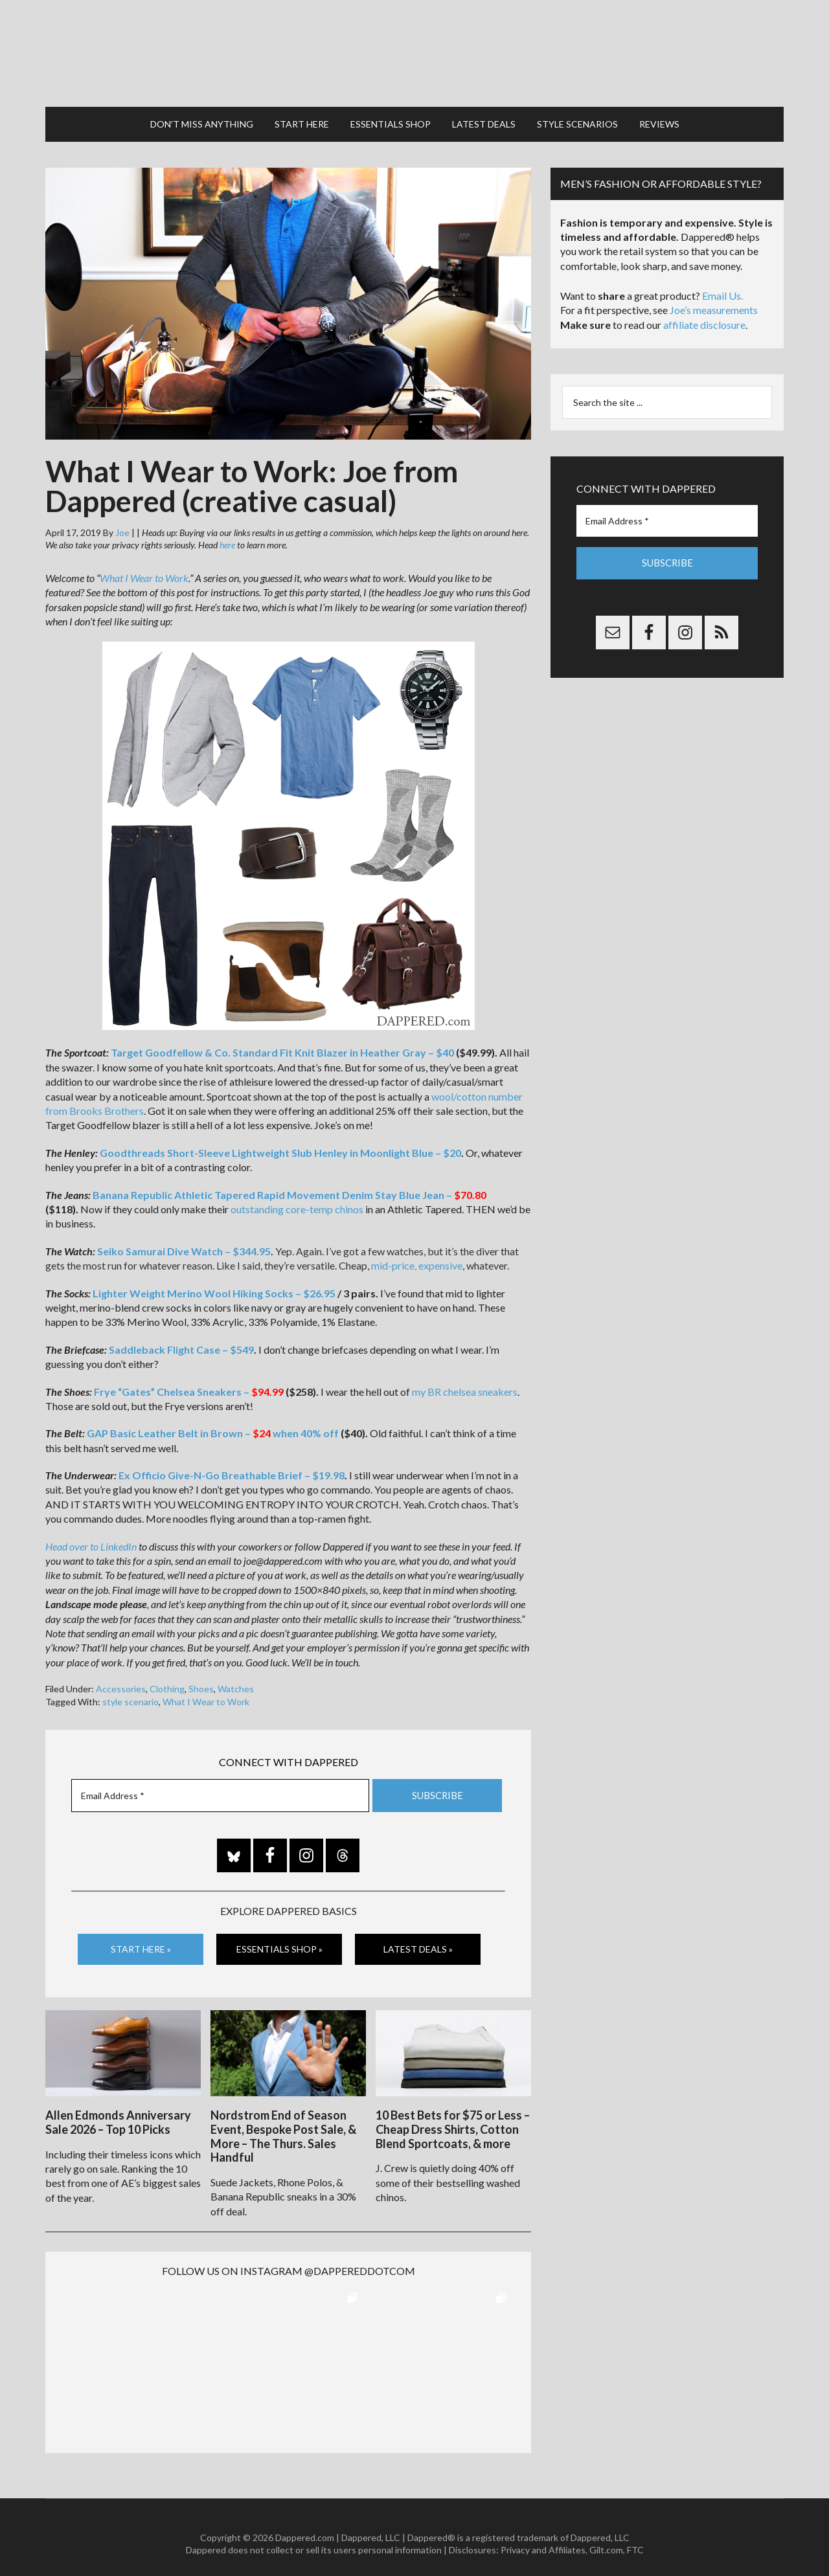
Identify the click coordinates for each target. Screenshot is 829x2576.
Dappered (414, 48)
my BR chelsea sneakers (464, 1381)
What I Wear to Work (144, 568)
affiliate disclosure (704, 315)
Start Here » (141, 1938)
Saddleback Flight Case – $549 (181, 1339)
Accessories (121, 1679)
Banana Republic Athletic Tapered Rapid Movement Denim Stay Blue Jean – (289, 1184)
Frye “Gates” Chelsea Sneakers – (189, 1381)
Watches (236, 1679)
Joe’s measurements (714, 300)
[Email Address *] (220, 1785)
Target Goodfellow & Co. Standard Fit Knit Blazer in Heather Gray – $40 (282, 1042)
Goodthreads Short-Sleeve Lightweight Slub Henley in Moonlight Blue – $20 (280, 1142)
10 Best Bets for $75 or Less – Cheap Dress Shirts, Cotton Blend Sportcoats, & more (453, 2117)
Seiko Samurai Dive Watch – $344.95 (184, 1241)
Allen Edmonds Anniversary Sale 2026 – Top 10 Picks (118, 2110)
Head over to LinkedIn (91, 1536)
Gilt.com (606, 2536)
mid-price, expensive (416, 1255)
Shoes (201, 1679)
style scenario (130, 1691)
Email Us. (722, 286)
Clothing (167, 1679)
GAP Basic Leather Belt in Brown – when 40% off (213, 1423)
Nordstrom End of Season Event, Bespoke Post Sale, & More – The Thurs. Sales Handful (283, 2124)
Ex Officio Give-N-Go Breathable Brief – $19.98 (232, 1465)
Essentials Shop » (279, 1938)
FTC (635, 2536)
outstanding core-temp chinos (297, 1199)
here (227, 535)
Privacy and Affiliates (543, 2536)
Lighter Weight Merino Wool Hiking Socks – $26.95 (214, 1283)
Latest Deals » (418, 1938)
